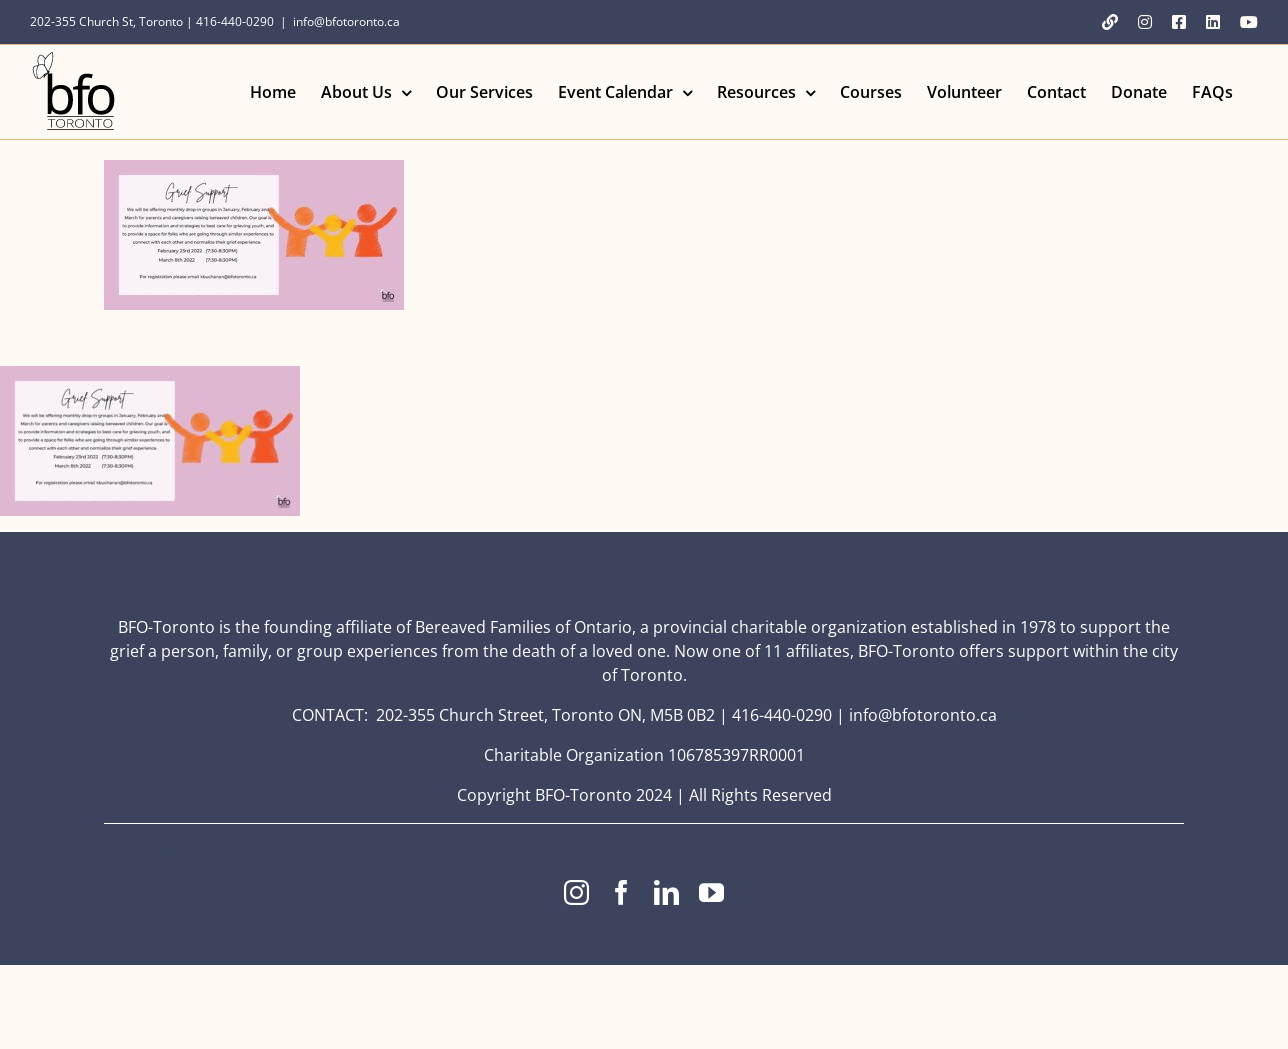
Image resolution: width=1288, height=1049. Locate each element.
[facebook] (621, 892)
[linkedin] (666, 892)
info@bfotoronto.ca (346, 21)
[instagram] (576, 892)
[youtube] (711, 892)
